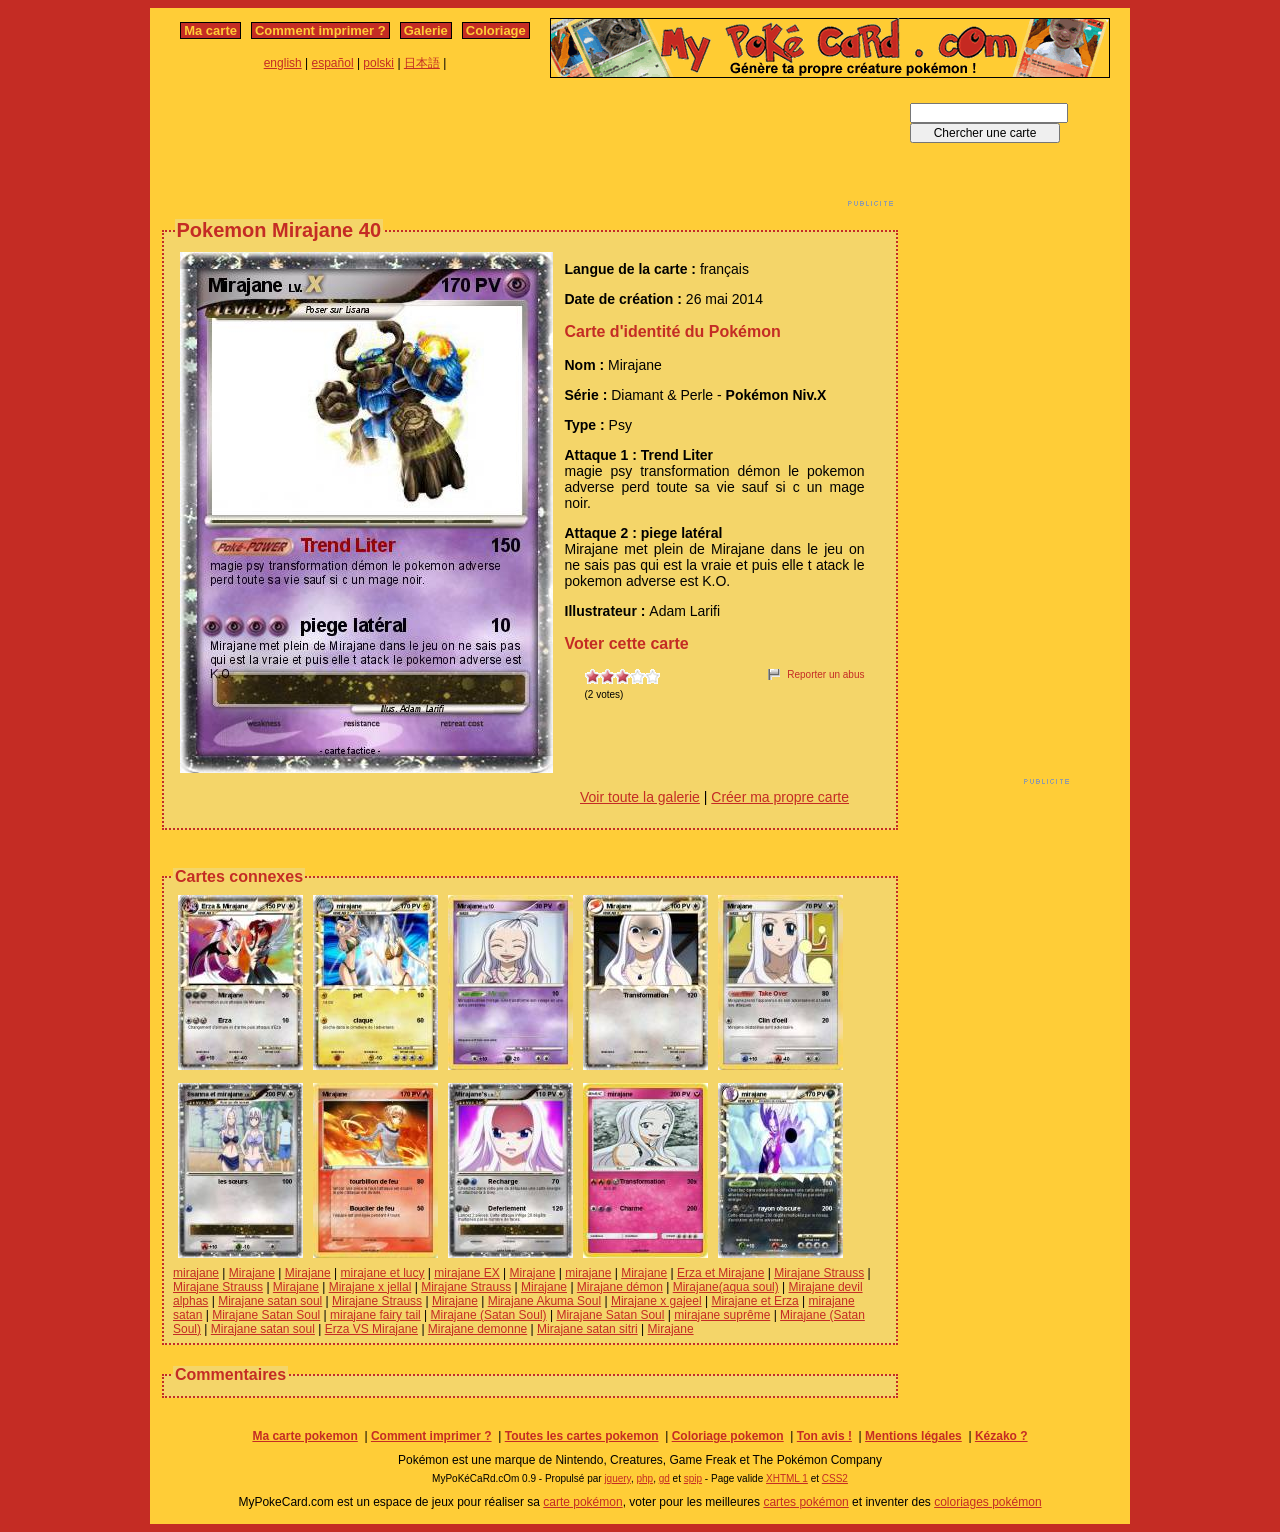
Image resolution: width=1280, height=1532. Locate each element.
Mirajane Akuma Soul (544, 1301)
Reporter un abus (825, 674)
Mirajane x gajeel (656, 1301)
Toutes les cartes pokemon (582, 1436)
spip (693, 1478)
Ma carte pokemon (304, 1436)
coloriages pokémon (987, 1502)
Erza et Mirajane (720, 1273)
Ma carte (210, 30)
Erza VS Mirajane (371, 1329)
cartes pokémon (805, 1502)
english (283, 63)
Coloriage (496, 30)
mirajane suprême (722, 1315)
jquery (617, 1478)
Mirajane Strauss (819, 1273)
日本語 (422, 63)
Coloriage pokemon (728, 1436)
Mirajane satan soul (270, 1301)
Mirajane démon (620, 1287)
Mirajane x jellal (370, 1287)
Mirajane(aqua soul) (726, 1287)
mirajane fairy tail (375, 1315)
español (333, 63)
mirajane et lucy (382, 1273)
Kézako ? (1001, 1436)
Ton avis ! (824, 1436)
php (644, 1478)
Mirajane (252, 1273)
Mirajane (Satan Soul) (489, 1315)
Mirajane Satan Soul (266, 1315)
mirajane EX (466, 1273)
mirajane (196, 1273)
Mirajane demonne (477, 1329)
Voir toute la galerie (640, 797)
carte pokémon (582, 1502)
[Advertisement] (530, 148)
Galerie (426, 30)
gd (664, 1478)
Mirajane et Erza (754, 1301)
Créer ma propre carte (780, 797)
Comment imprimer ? (320, 30)
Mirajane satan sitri (587, 1329)
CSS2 (835, 1478)
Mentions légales (913, 1436)
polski (378, 63)
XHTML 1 (787, 1478)
